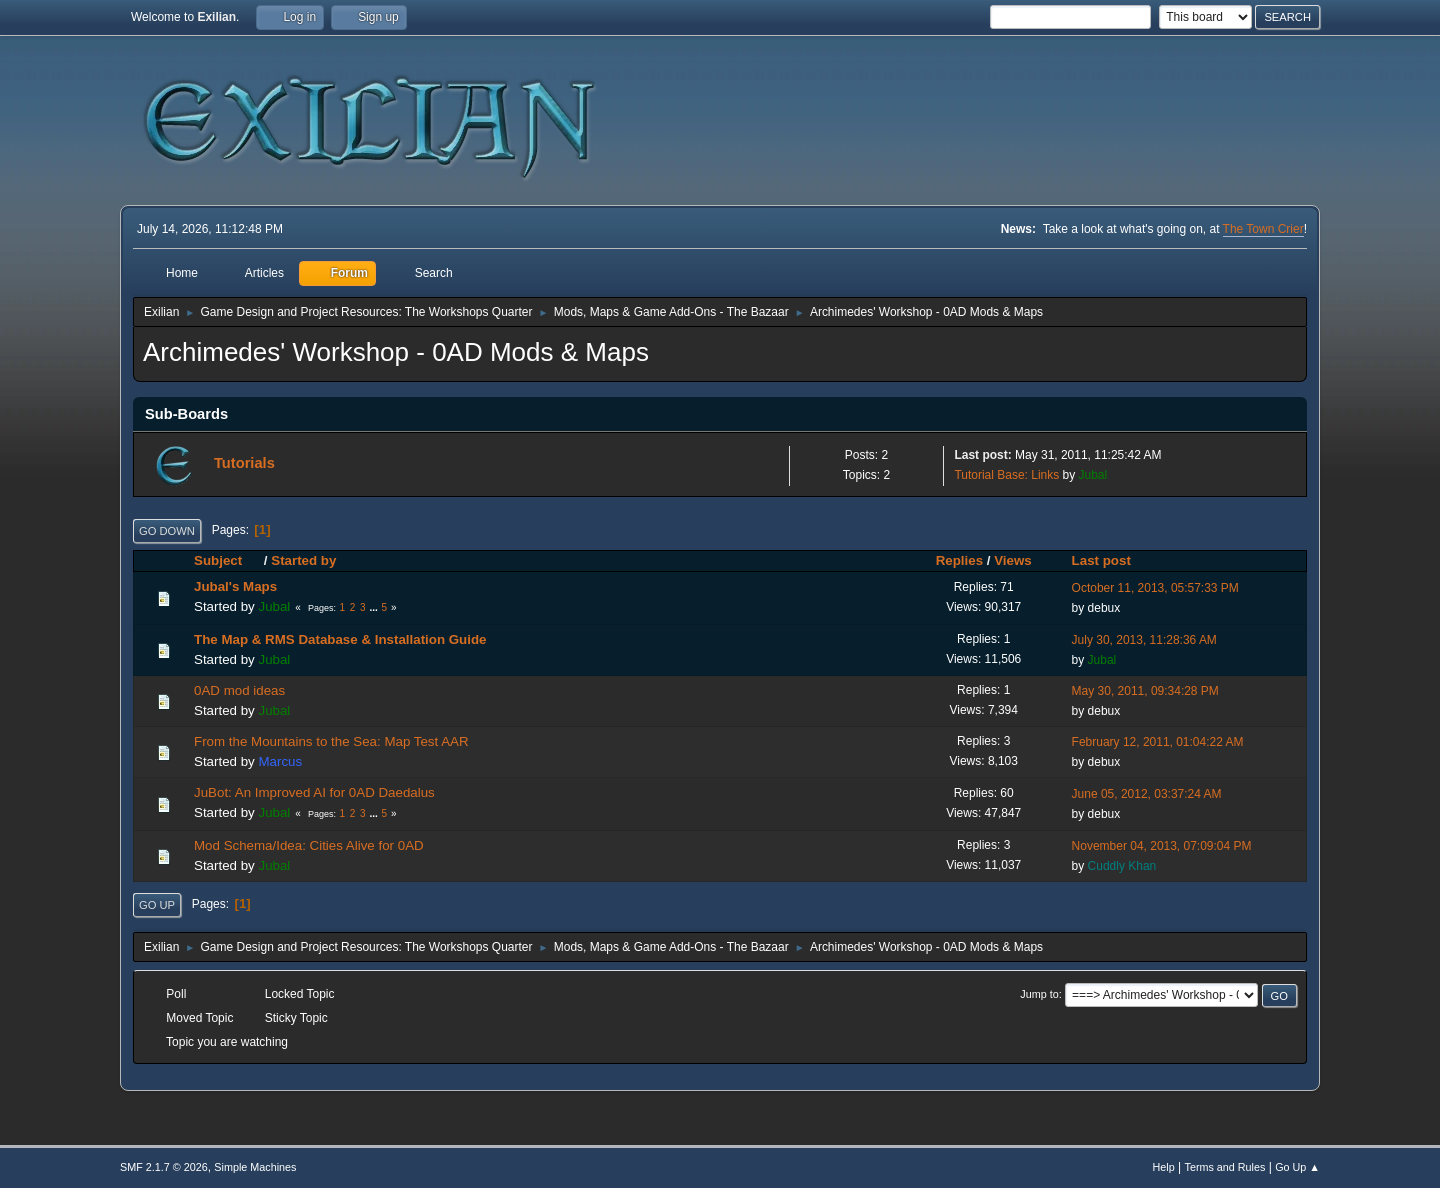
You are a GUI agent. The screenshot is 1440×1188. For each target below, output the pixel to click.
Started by (303, 560)
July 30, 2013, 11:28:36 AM (1144, 640)
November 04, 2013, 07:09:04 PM (1162, 846)
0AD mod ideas (239, 690)
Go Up (157, 905)
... (374, 607)
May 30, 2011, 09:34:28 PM (1145, 691)
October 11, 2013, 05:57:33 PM (1155, 588)
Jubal (1093, 475)
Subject (227, 560)
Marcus (280, 761)
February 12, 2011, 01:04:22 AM (1158, 742)
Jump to (1039, 994)
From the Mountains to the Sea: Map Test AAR (331, 741)
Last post (1101, 560)
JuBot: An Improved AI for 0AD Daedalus (314, 792)
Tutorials (244, 463)
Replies (959, 560)
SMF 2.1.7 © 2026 (164, 1167)
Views (1013, 560)
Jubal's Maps (235, 586)
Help (1164, 1167)
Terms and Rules (1225, 1167)
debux (1104, 608)
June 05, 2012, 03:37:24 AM (1147, 794)
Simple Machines (255, 1167)
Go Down (167, 531)
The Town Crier (1263, 229)
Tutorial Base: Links (1006, 475)
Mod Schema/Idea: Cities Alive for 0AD (309, 845)
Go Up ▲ (1297, 1167)
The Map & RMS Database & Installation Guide (340, 639)
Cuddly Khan (1122, 866)
